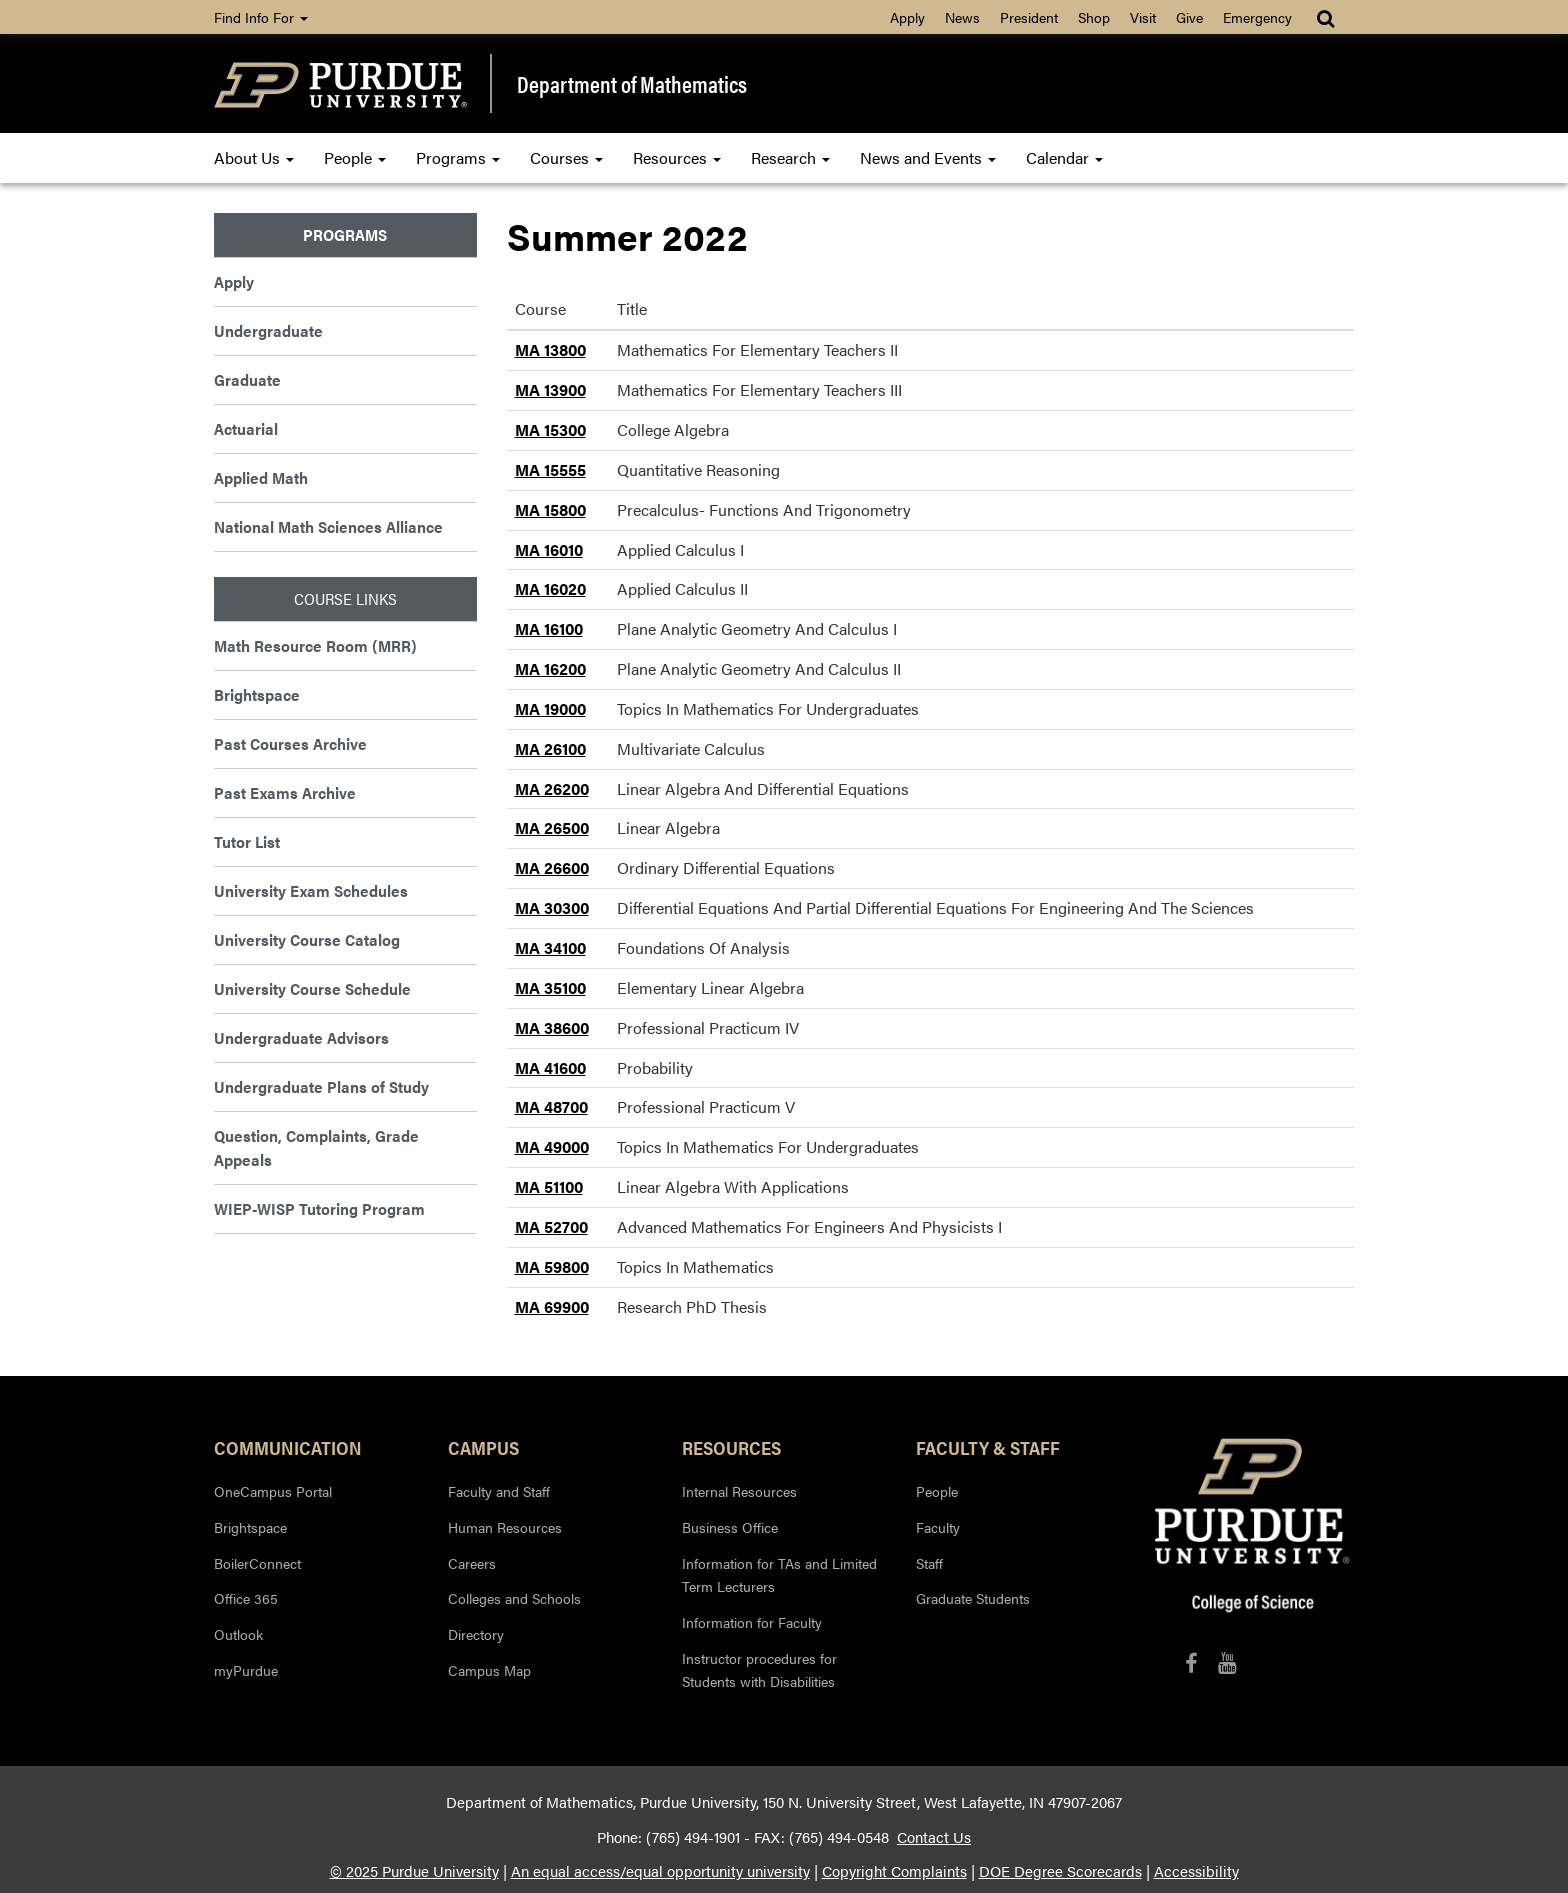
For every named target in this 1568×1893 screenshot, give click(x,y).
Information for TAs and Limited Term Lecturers (779, 1575)
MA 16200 (550, 668)
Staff (929, 1563)
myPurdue (246, 1670)
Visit (1143, 17)
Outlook (238, 1634)
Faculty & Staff (988, 1447)
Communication (288, 1447)
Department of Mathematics (632, 84)
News (962, 17)
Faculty (938, 1527)
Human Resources (505, 1527)
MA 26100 (550, 748)
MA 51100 (549, 1186)
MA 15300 (550, 429)
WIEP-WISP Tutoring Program (319, 1208)
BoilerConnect (257, 1563)
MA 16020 (550, 588)
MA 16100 (549, 628)
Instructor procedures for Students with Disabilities (759, 1670)
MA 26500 (552, 827)
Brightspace (257, 694)
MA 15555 (550, 469)
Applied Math (261, 477)
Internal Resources (739, 1491)
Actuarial (246, 428)
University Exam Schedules (311, 890)
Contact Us (934, 1837)
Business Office (730, 1527)
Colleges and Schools (514, 1598)
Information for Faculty (752, 1622)
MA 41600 (550, 1067)
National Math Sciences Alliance (328, 526)
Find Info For (261, 17)
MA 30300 (552, 907)
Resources (677, 157)
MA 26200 (552, 788)
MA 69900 (552, 1306)
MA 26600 (552, 867)
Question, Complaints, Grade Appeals (316, 1147)
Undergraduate (268, 330)
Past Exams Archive (285, 792)
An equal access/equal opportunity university (660, 1871)
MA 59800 (552, 1266)
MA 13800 (550, 349)
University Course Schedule (312, 988)
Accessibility (1196, 1871)
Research (790, 157)
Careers (472, 1563)
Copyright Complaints (894, 1871)
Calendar (1064, 157)
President (1029, 17)
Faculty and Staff (499, 1491)
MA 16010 (549, 549)
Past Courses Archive (290, 743)
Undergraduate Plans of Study (321, 1086)
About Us (254, 157)
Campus (483, 1447)
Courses (566, 157)
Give (1189, 17)
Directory (476, 1634)
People (355, 157)
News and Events (928, 157)
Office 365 (246, 1598)
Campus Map (489, 1670)
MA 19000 (550, 708)
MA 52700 (551, 1226)
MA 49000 (552, 1146)
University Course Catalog (307, 939)
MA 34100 (550, 947)
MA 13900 (550, 389)
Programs (458, 157)
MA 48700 (551, 1106)
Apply (907, 17)
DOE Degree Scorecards (1060, 1871)
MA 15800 (550, 509)
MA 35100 (550, 987)
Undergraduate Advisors (301, 1037)
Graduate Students (973, 1598)
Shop (1094, 17)
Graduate (247, 379)
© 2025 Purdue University (414, 1871)
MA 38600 (552, 1027)
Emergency (1257, 17)
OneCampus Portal (273, 1491)
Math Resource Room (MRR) (315, 645)
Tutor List (247, 841)
